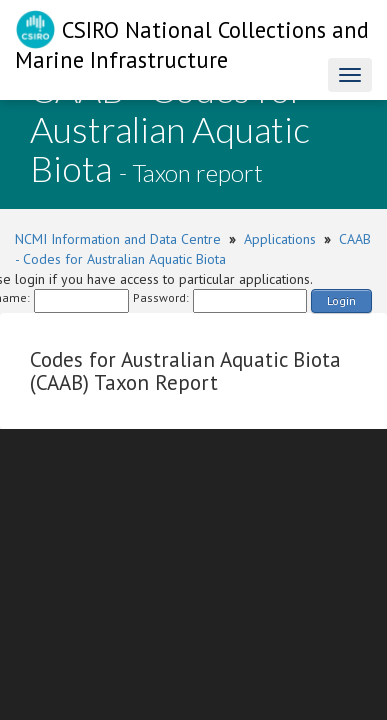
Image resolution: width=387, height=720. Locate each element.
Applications (280, 239)
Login (341, 300)
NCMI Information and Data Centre (118, 239)
